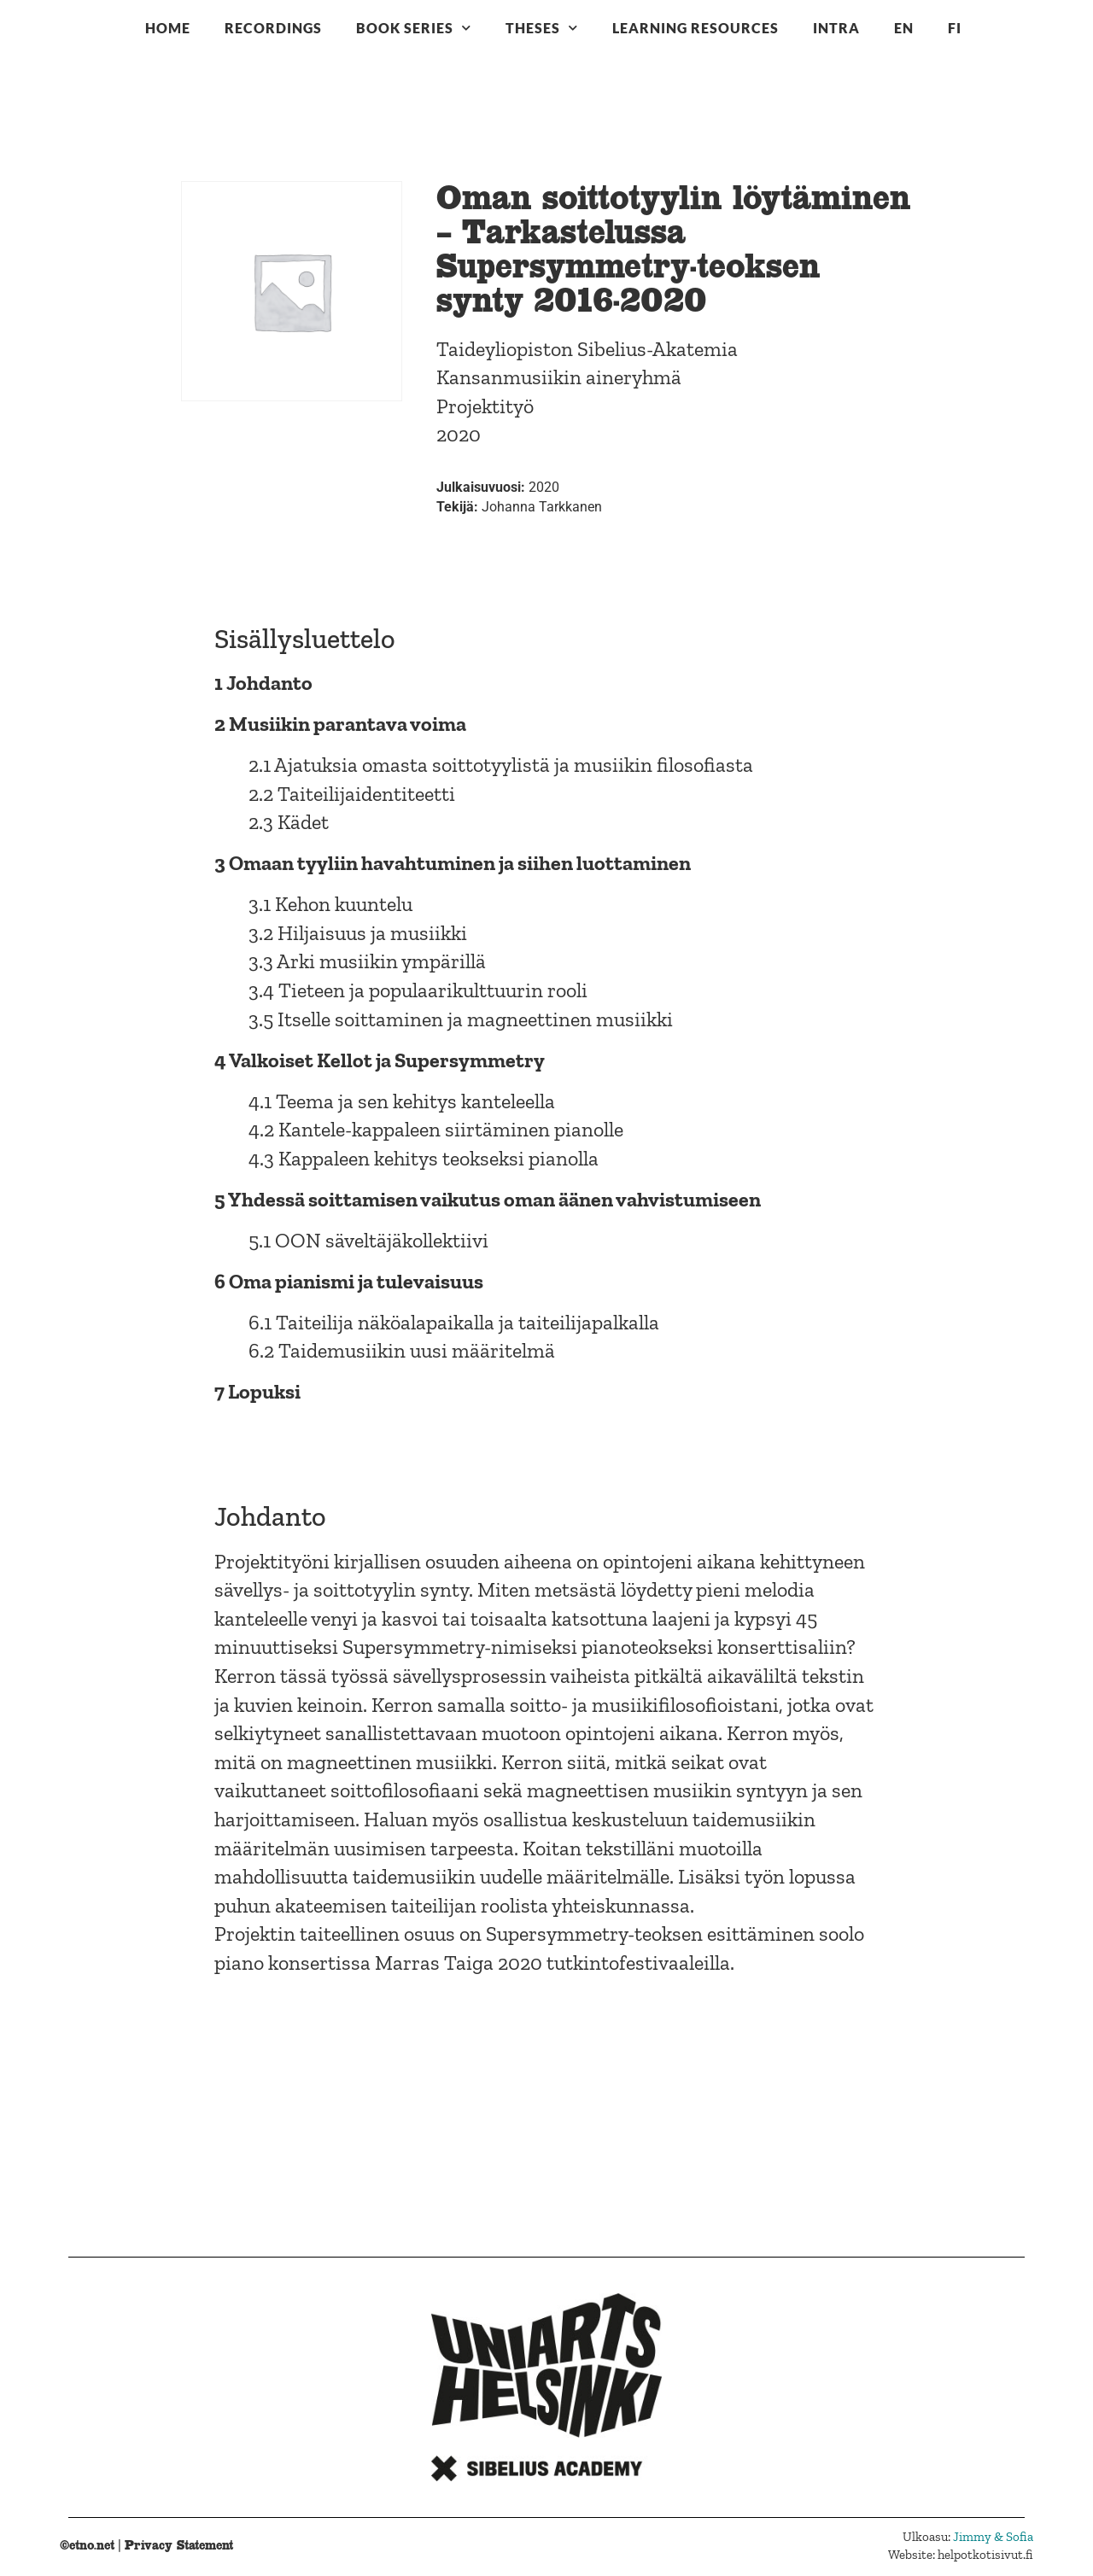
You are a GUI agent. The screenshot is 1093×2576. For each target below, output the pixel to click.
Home (167, 28)
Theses (542, 28)
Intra (836, 28)
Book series (413, 28)
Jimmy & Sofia (993, 2536)
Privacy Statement (179, 2545)
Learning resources (695, 28)
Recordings (273, 28)
